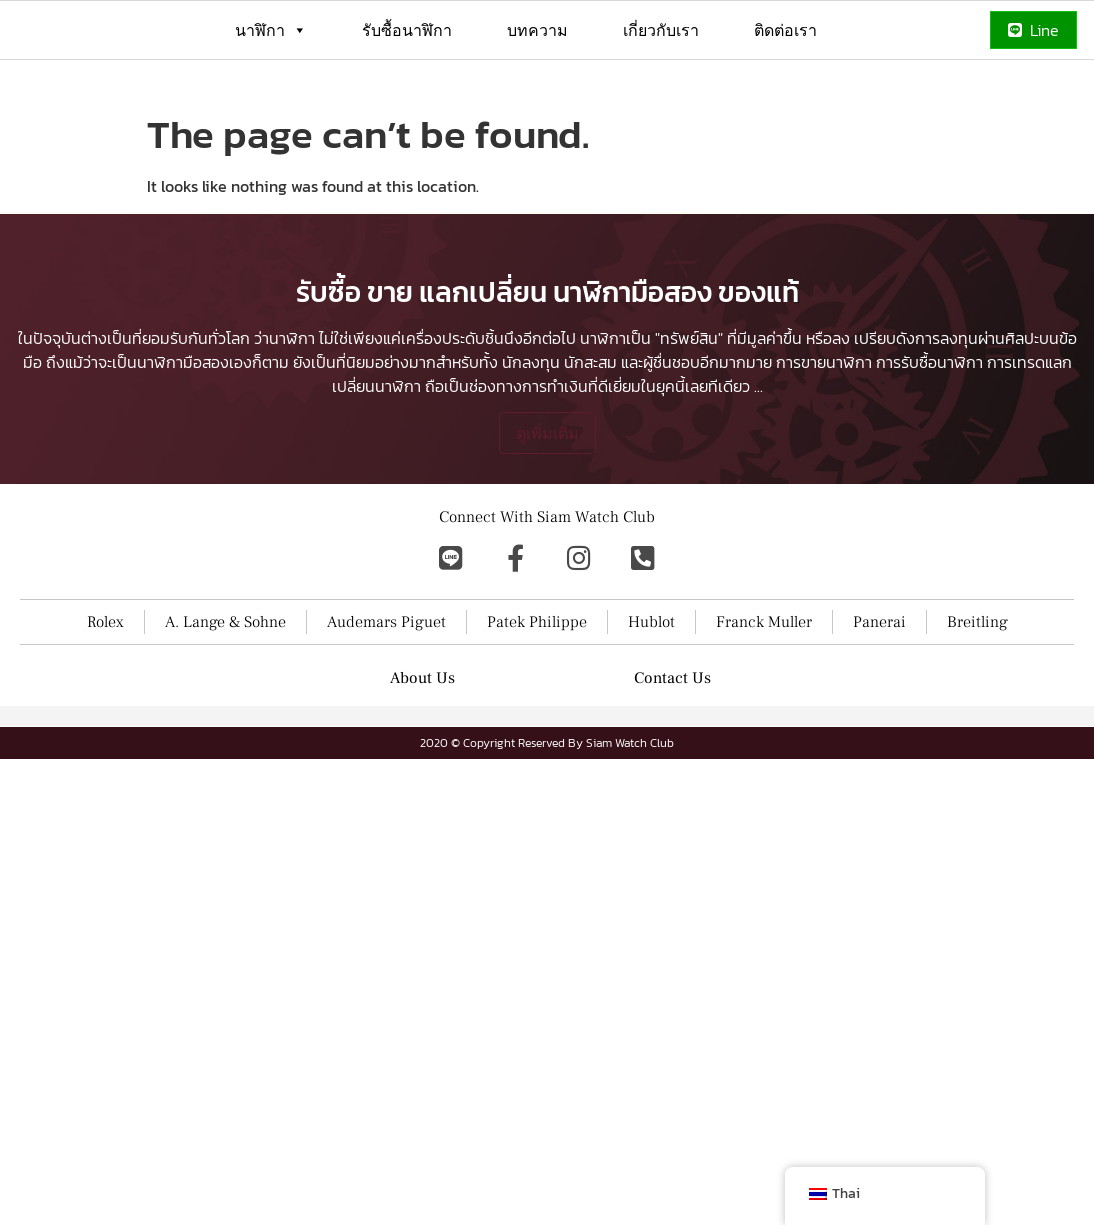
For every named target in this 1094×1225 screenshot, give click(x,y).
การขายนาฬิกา (824, 500)
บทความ (537, 30)
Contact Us (672, 816)
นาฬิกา (271, 30)
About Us (422, 816)
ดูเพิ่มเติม (547, 571)
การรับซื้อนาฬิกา (929, 500)
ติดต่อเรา (785, 30)
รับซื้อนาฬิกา (407, 30)
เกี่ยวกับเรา (661, 30)
